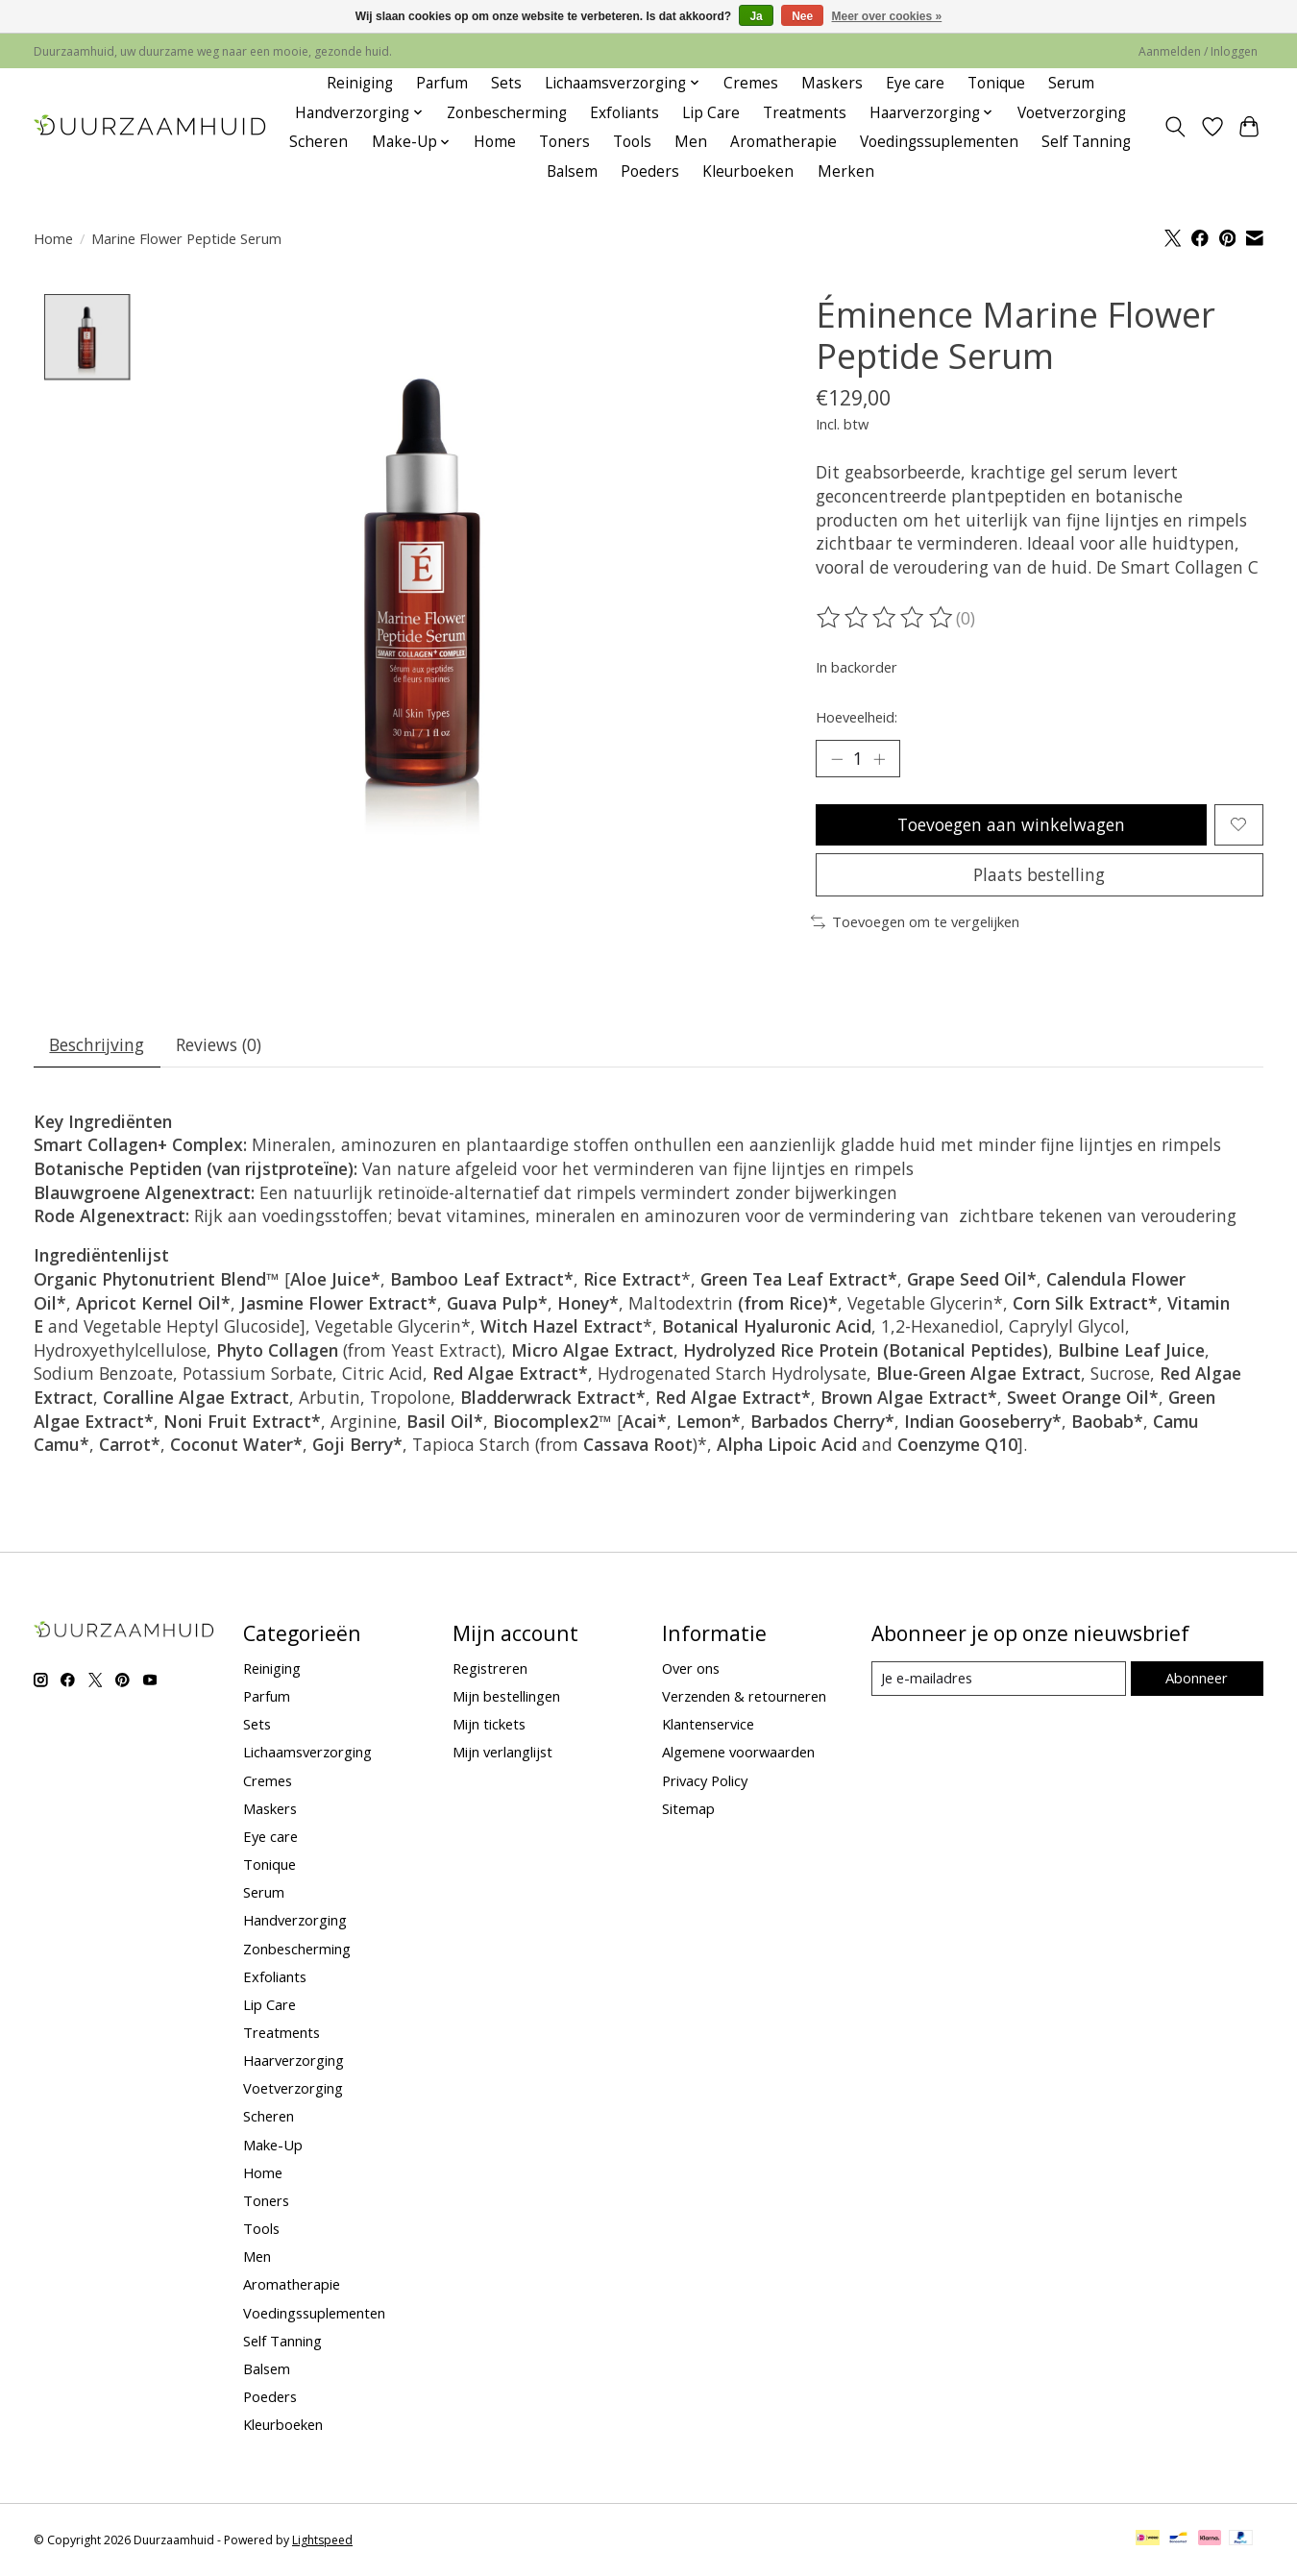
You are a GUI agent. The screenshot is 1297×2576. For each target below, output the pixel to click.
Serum (1071, 83)
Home (495, 142)
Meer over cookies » (887, 16)
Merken (846, 171)
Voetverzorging (1071, 113)
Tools (632, 142)
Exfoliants (624, 113)
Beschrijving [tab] (97, 1044)
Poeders (650, 171)
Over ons (691, 1668)
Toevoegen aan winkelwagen (1011, 824)
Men (690, 142)
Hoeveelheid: (856, 716)
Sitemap (688, 1808)
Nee (802, 16)
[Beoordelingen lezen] (886, 617)
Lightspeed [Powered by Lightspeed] (322, 2540)
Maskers (832, 83)
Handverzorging (295, 1920)
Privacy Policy (704, 1780)
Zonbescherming (507, 113)
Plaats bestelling (1039, 874)
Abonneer (1196, 1678)
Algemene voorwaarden (738, 1752)
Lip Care (711, 113)
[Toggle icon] (1175, 127)
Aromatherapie (783, 142)
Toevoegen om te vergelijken (915, 922)
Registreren (490, 1668)
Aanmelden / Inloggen (1198, 51)
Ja (755, 16)
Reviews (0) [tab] (219, 1044)
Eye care (915, 83)
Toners (564, 142)
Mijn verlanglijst (502, 1752)
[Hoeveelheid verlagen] (836, 758)
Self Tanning (1086, 142)
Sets (506, 83)
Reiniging (360, 83)
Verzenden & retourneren (744, 1696)
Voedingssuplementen (939, 142)
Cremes (750, 83)
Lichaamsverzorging (307, 1752)
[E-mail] (998, 1679)
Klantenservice (708, 1724)
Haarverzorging (293, 2061)
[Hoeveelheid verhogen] (879, 758)
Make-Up (273, 2144)
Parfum (442, 83)
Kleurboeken (748, 171)
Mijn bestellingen (506, 1696)
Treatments (804, 113)
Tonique (996, 83)
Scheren (318, 142)
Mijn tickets (489, 1724)
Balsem (572, 171)
